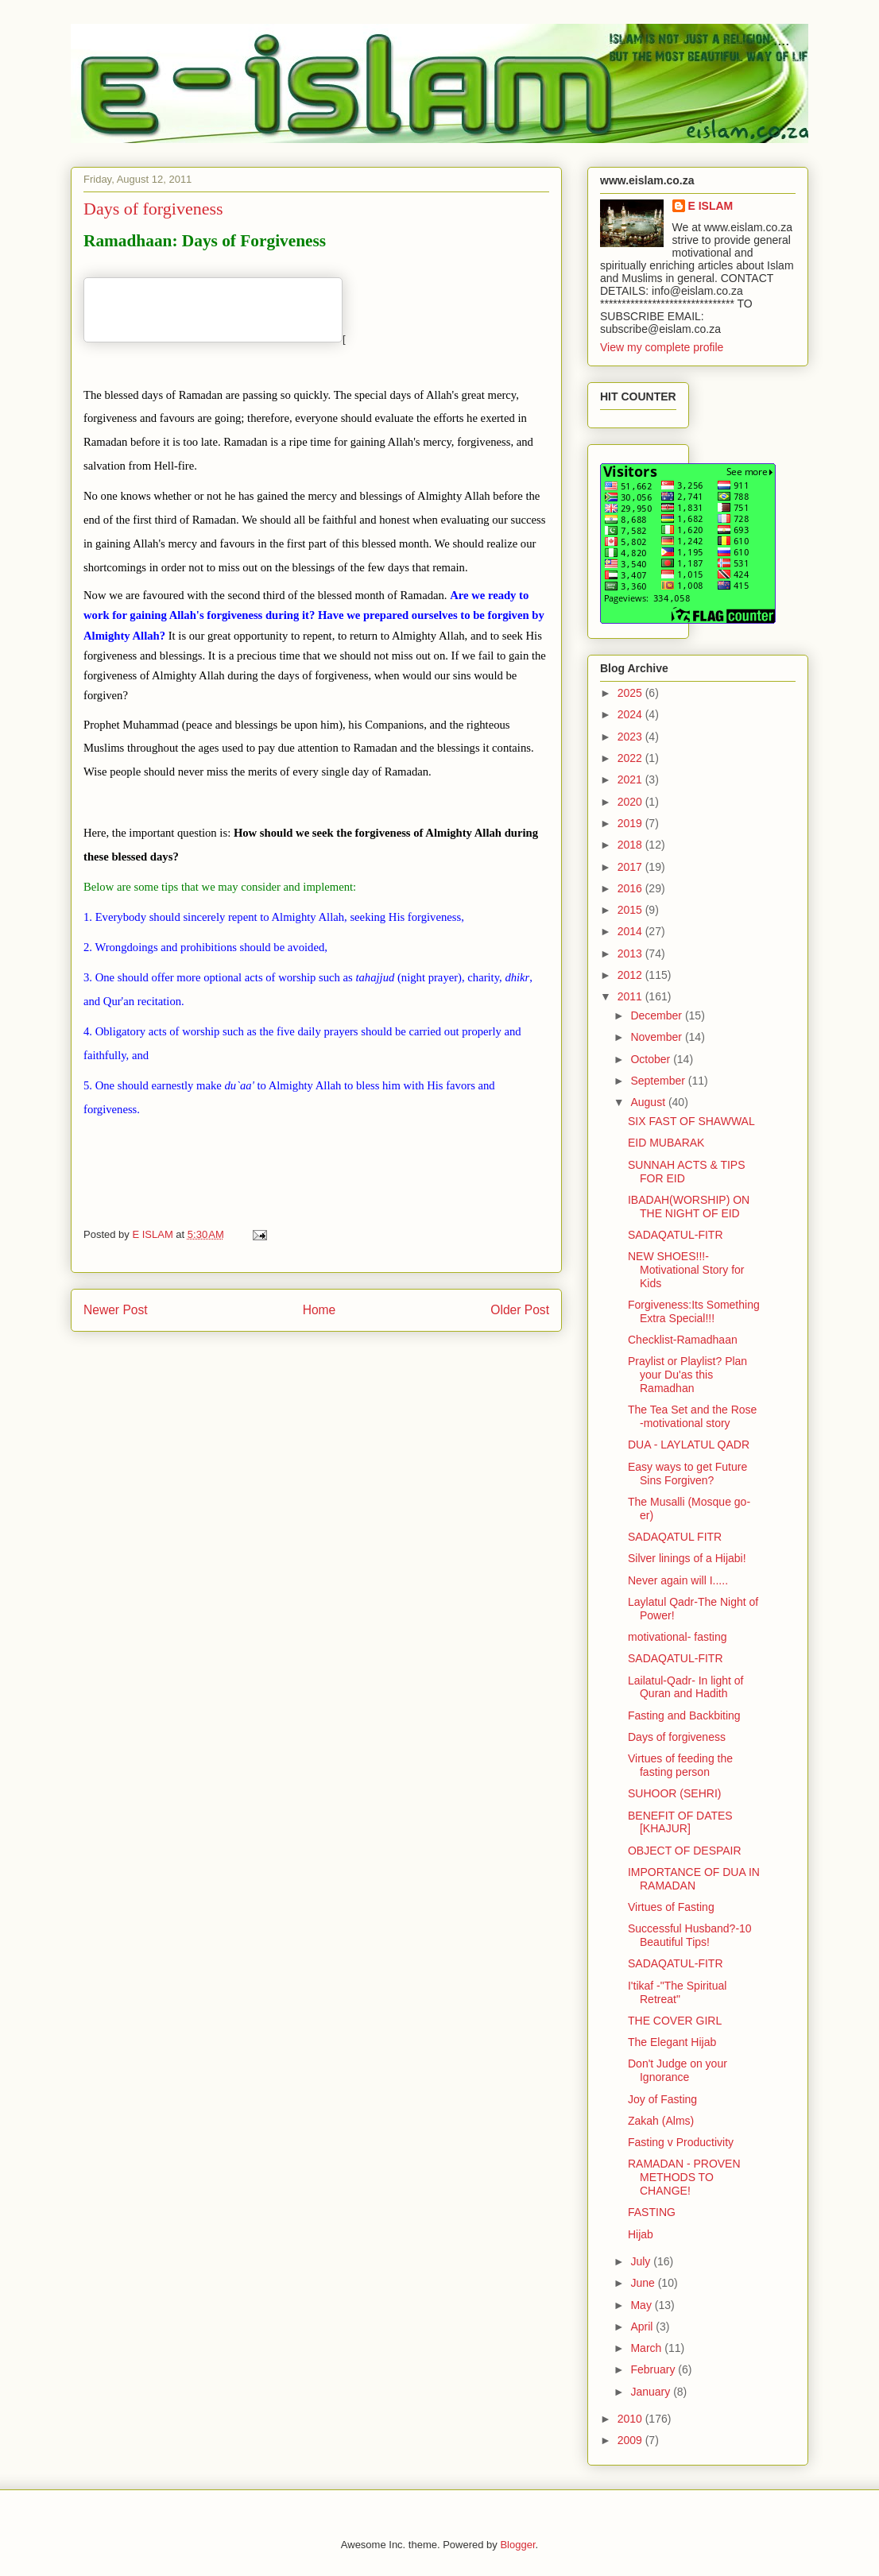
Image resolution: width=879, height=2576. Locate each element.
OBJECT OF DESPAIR (685, 1850)
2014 (631, 931)
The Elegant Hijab (672, 2042)
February (654, 2369)
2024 (631, 714)
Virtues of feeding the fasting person (680, 1765)
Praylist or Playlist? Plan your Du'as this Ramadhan (687, 1374)
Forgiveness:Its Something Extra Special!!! (694, 1311)
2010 (631, 2418)
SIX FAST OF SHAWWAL (691, 1121)
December (657, 1015)
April (643, 2326)
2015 (631, 909)
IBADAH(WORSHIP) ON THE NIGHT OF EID (688, 1206)
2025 (631, 693)
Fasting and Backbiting (684, 1715)
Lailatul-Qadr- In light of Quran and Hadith (686, 1687)
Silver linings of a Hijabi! (687, 1558)
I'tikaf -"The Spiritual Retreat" (677, 1992)
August (649, 1102)
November (657, 1037)
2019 (631, 823)
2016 (631, 888)
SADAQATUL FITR (675, 1536)
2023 (631, 736)
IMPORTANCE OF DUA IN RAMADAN (694, 1879)
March (647, 2348)
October (651, 1059)
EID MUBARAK (666, 1142)
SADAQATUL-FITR (675, 1234)
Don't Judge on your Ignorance (677, 2070)
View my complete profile (661, 347)
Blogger (517, 2545)
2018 (631, 844)
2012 (631, 975)
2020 (631, 801)
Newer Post (115, 1310)
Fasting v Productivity (681, 2142)
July (641, 2261)
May (642, 2305)
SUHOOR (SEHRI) (674, 1793)
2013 (631, 953)
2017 (631, 867)
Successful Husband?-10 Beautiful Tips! (690, 1935)
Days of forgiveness (677, 1737)
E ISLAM (711, 205)
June (643, 2282)
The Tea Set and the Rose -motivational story (692, 1416)
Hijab (640, 2234)
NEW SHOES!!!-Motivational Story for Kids (686, 1270)
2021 (631, 779)
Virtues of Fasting (671, 1907)
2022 (631, 758)
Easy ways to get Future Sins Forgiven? (687, 1473)
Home (319, 1310)
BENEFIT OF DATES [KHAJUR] (680, 1822)
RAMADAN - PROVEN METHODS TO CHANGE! (684, 2177)
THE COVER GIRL (675, 2020)
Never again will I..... (678, 1580)
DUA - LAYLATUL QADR (688, 1444)
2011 (631, 996)
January (651, 2391)
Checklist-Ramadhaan (683, 1339)
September (658, 1080)
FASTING (652, 2212)
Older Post (519, 1310)
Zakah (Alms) (661, 2120)
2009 (631, 2440)
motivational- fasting (677, 1636)
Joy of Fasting (662, 2099)
